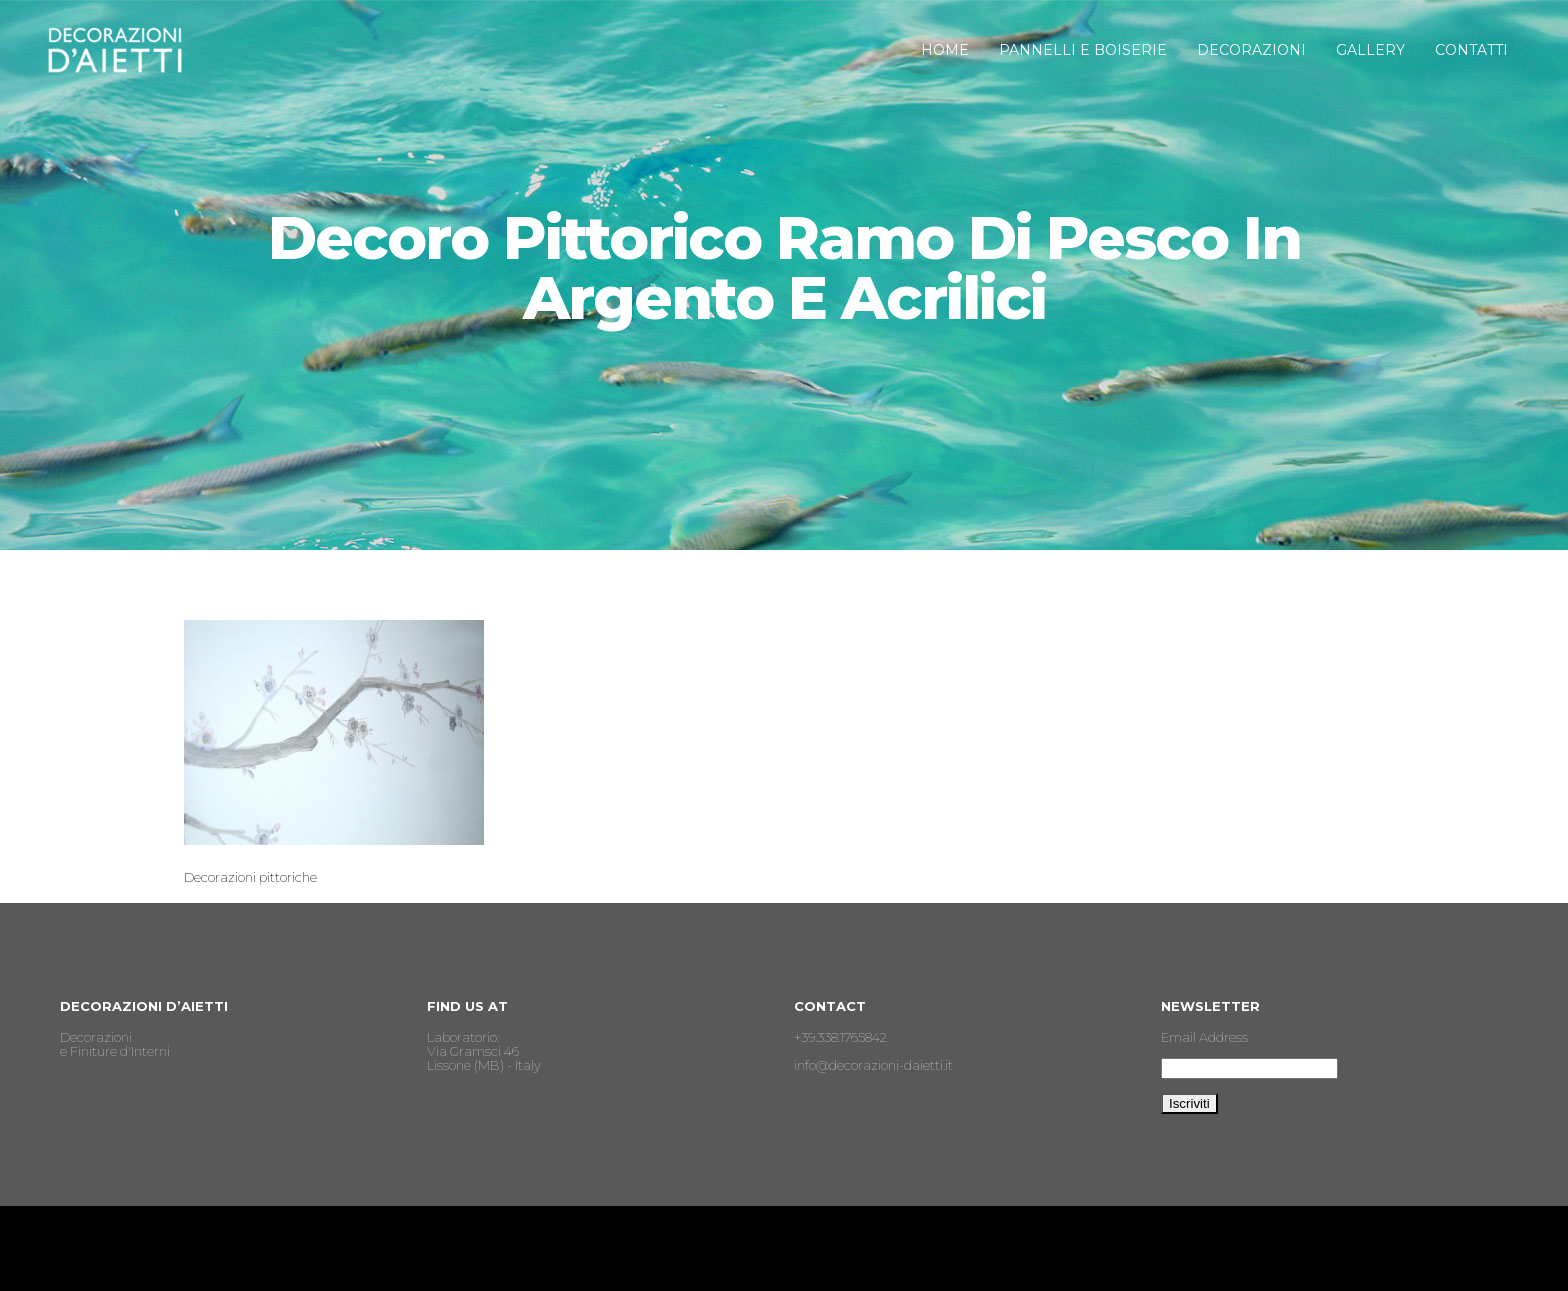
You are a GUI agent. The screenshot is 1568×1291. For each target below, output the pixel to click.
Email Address (1204, 1037)
